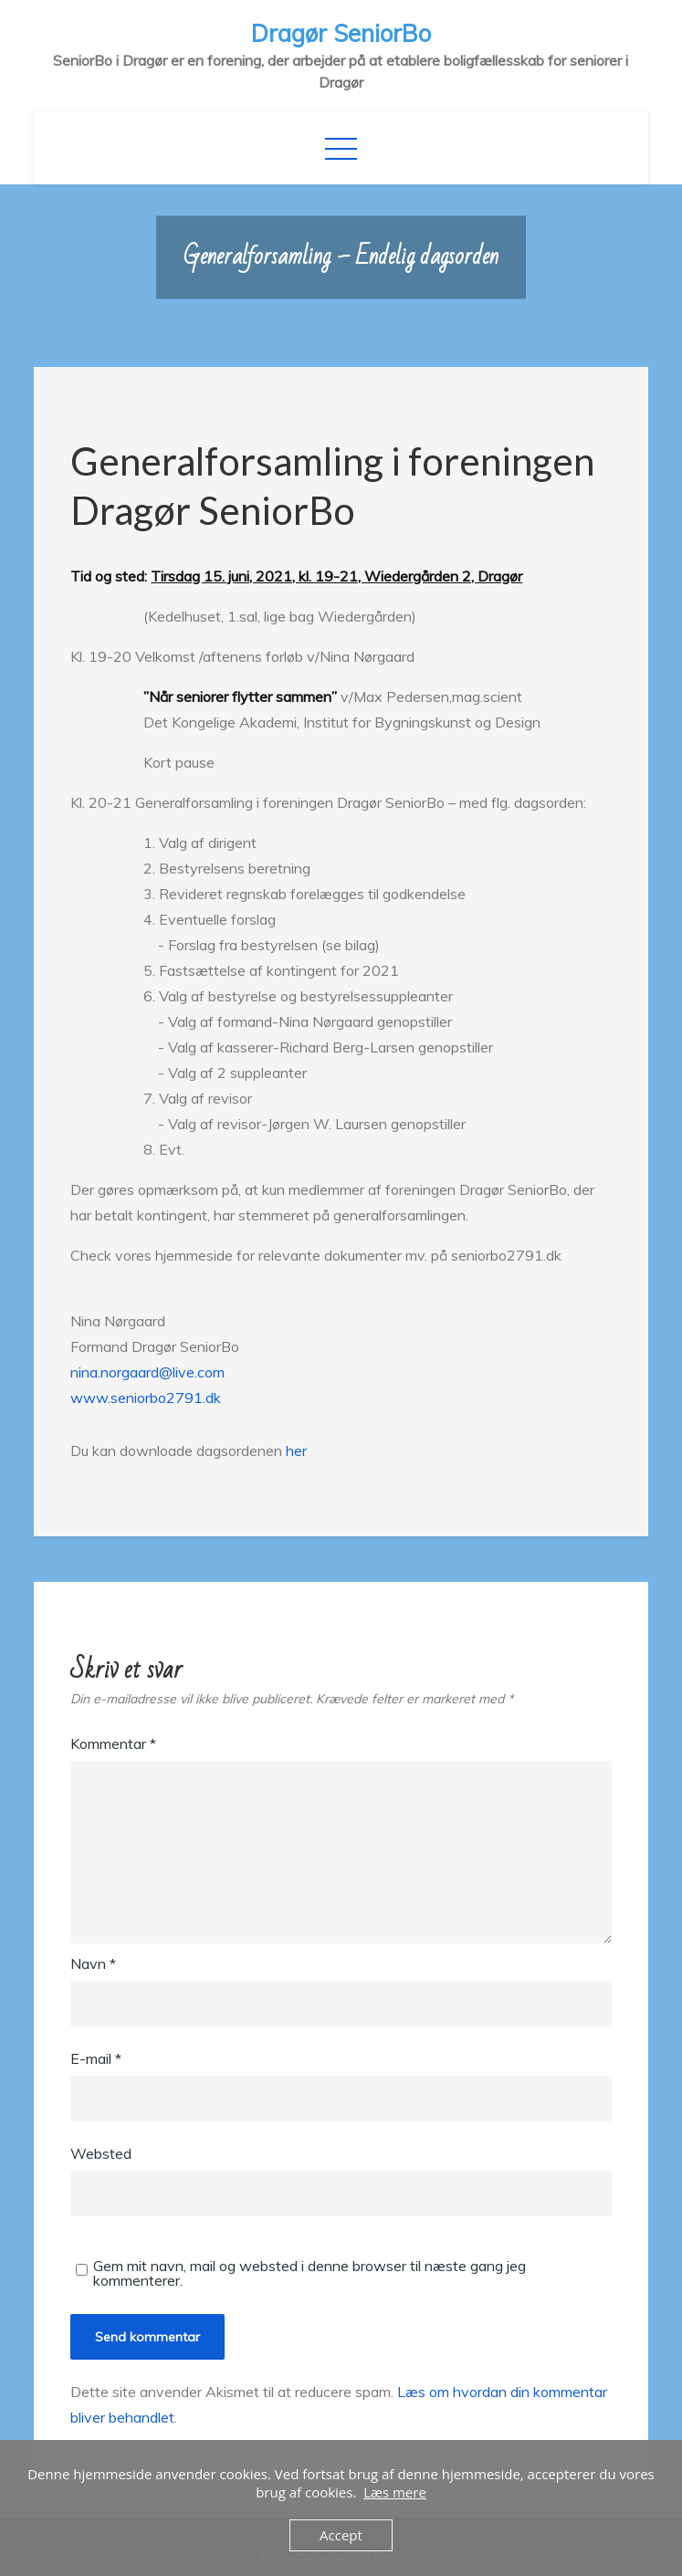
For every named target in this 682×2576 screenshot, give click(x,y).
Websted (100, 2153)
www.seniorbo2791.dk (145, 1397)
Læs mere (394, 2492)
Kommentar (113, 1743)
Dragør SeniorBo (341, 33)
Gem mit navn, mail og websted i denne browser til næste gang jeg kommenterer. (309, 2273)
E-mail (95, 2058)
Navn (93, 1963)
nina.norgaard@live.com (147, 1372)
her (296, 1450)
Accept (341, 2535)
